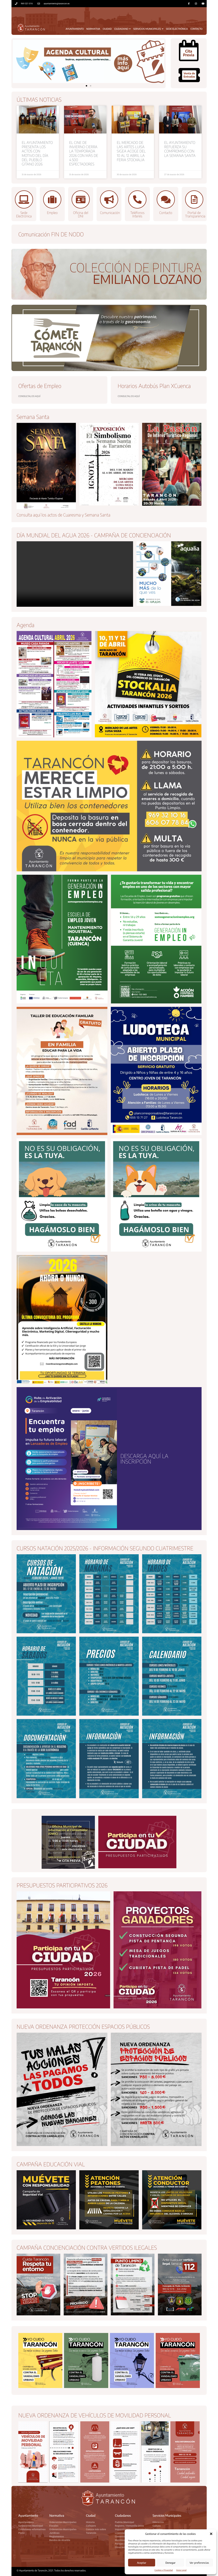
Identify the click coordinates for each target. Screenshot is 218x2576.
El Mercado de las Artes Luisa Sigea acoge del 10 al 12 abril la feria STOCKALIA (131, 152)
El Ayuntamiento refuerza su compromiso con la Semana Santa (180, 149)
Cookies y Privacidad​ (163, 2570)
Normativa (93, 29)
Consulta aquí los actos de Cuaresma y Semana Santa (63, 515)
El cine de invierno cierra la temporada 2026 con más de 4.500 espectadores (83, 154)
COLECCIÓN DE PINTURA (136, 268)
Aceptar (141, 2562)
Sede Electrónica (177, 29)
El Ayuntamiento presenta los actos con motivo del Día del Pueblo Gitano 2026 (37, 154)
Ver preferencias (199, 2562)
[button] (211, 2533)
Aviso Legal (181, 2570)
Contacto (196, 29)
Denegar (170, 2562)
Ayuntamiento (75, 29)
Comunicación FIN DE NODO (51, 234)
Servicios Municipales (148, 29)
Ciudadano (122, 29)
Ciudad (107, 29)
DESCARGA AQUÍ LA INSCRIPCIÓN (144, 1459)
